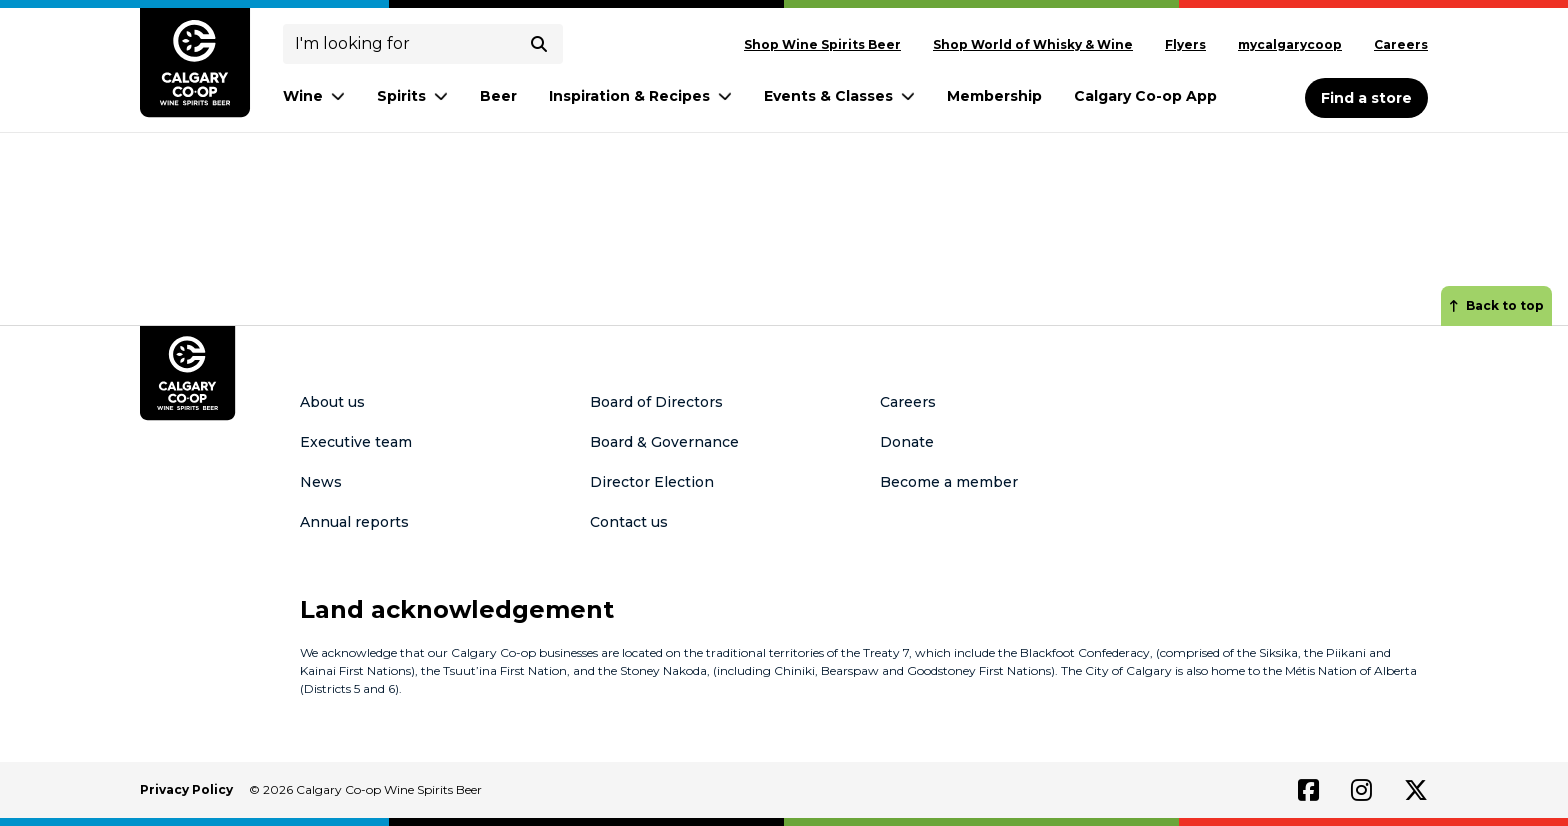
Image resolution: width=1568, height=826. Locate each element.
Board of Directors (656, 402)
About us (332, 402)
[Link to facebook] (1308, 790)
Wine (314, 96)
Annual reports (354, 522)
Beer (498, 96)
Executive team (356, 442)
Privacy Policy (186, 789)
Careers (1401, 44)
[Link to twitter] (1416, 790)
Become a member (949, 482)
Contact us (629, 522)
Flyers (1185, 44)
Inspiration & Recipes (640, 96)
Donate (907, 442)
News (321, 482)
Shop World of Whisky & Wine (1033, 44)
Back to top (1496, 305)
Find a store (1366, 98)
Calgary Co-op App (1145, 96)
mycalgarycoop (1290, 44)
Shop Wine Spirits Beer (822, 44)
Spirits (412, 96)
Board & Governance (664, 442)
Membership (994, 96)
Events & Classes (839, 96)
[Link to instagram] (1361, 790)
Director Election (652, 482)
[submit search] (539, 44)
